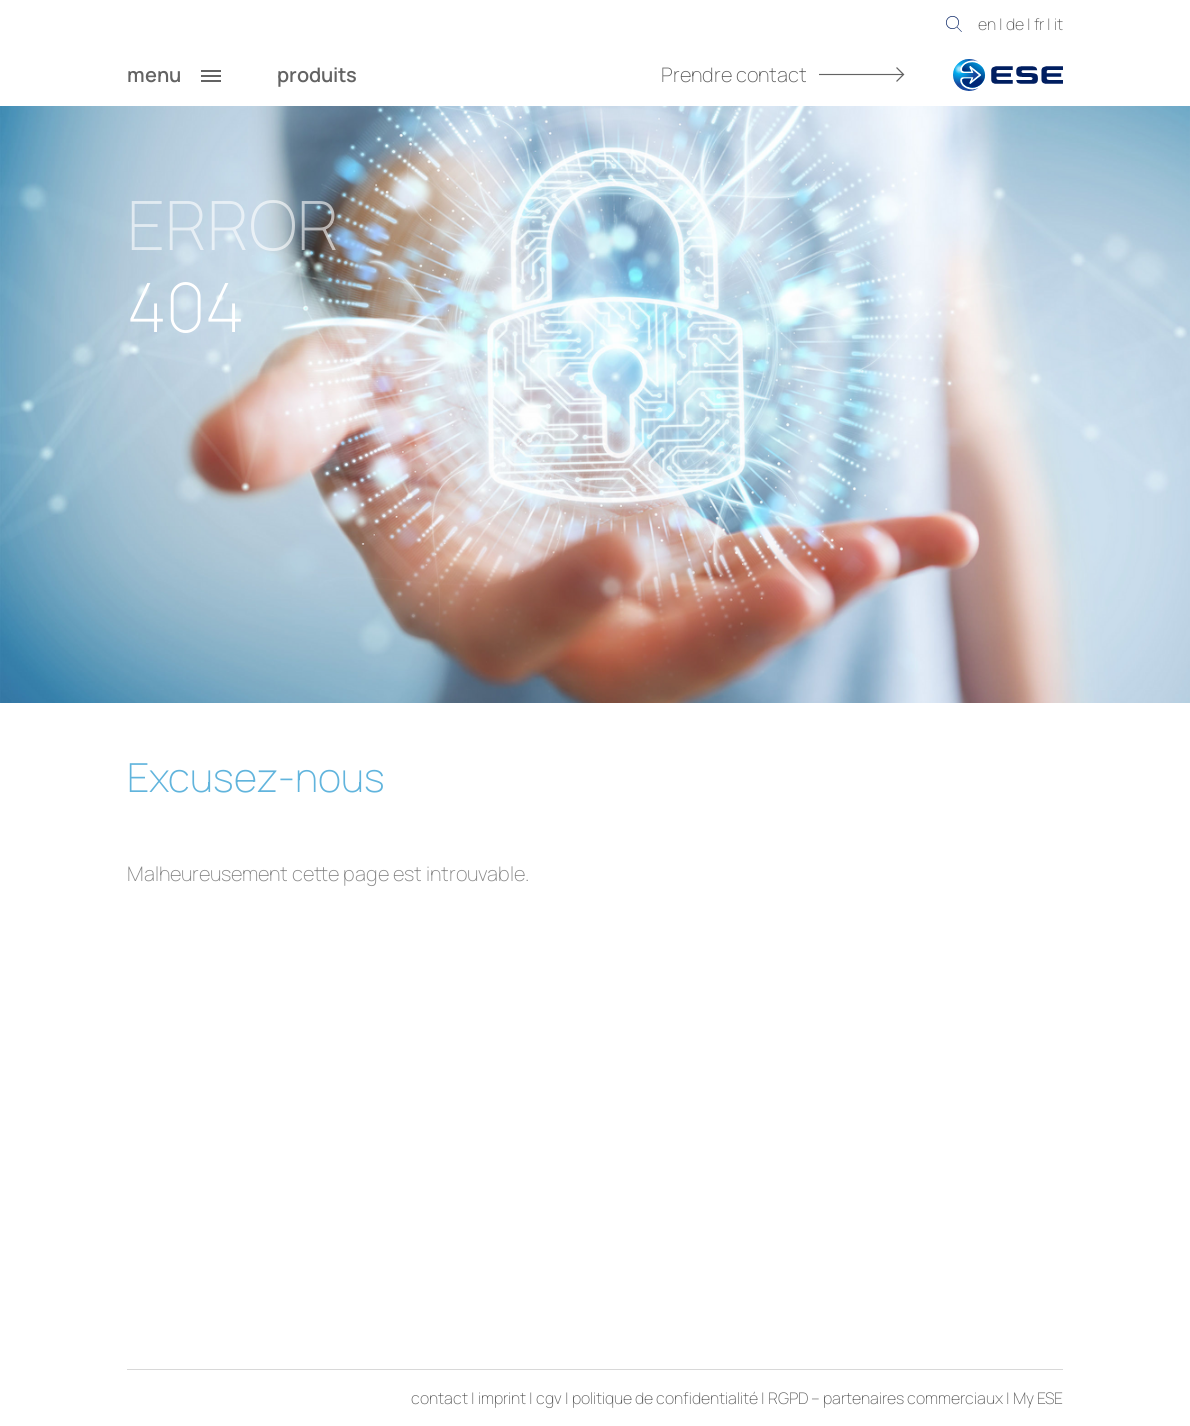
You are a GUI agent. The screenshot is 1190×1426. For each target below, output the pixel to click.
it (1058, 24)
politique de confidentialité (665, 1398)
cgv (549, 1398)
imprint (502, 1398)
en (987, 24)
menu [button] (174, 75)
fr (1039, 24)
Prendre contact (783, 74)
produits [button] (337, 75)
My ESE (1038, 1398)
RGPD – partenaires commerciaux (885, 1398)
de (1015, 24)
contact (439, 1398)
